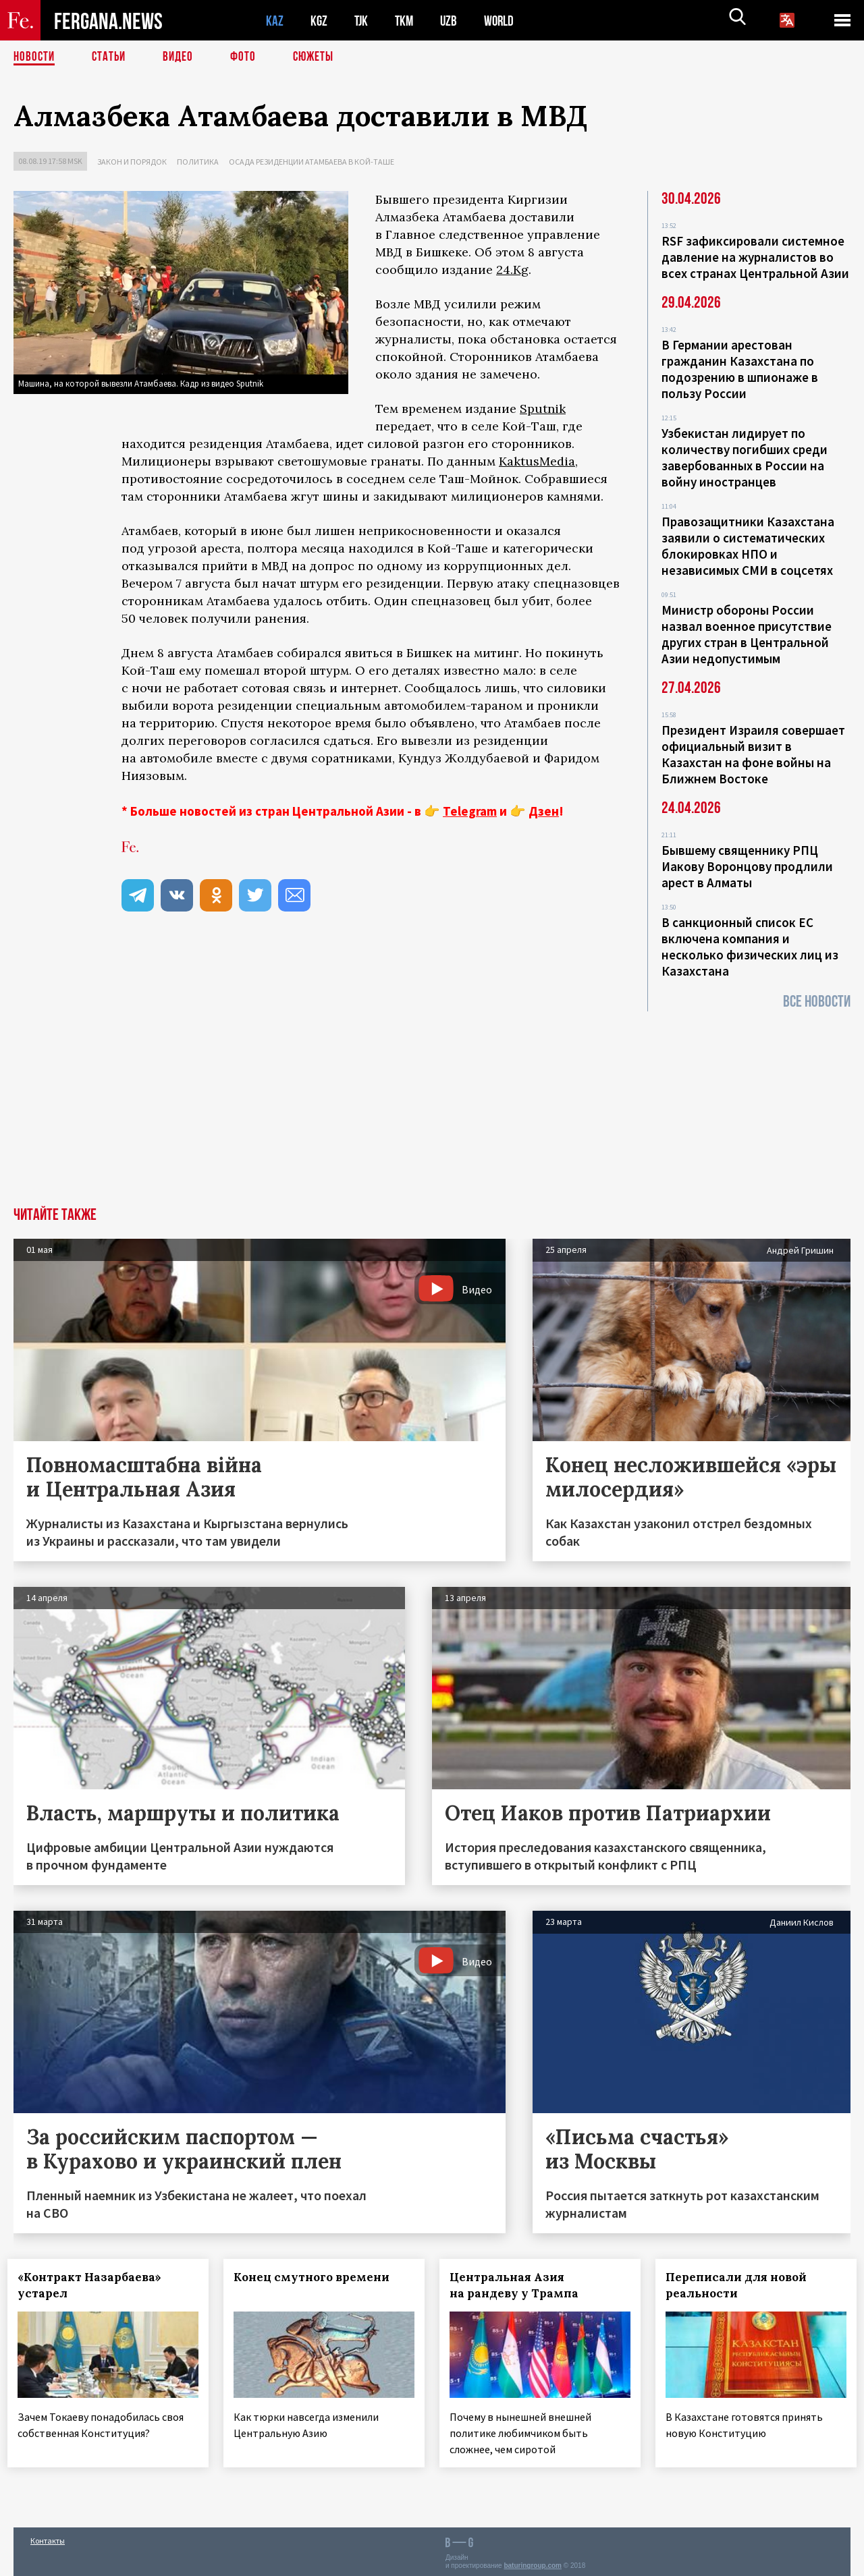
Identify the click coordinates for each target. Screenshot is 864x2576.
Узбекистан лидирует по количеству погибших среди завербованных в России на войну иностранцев (745, 457)
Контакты (47, 2536)
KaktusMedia (537, 461)
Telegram (470, 811)
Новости (35, 57)
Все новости (816, 1001)
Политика (198, 162)
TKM (406, 20)
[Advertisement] (432, 1105)
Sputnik (543, 408)
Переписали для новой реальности (742, 2285)
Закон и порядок (132, 162)
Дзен (544, 811)
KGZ (319, 20)
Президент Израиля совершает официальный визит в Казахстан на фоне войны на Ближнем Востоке (753, 754)
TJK (362, 20)
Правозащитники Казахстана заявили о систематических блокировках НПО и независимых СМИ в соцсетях (748, 545)
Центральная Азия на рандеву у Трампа (520, 2285)
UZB (452, 20)
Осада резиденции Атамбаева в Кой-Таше (311, 162)
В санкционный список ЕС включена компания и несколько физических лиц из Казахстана (750, 946)
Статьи (112, 57)
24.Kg (512, 269)
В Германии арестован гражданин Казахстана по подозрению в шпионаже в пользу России (740, 369)
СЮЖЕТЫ (320, 57)
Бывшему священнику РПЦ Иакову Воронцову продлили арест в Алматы (747, 866)
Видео (182, 57)
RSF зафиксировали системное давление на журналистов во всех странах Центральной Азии (755, 257)
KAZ (275, 20)
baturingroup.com (533, 2561)
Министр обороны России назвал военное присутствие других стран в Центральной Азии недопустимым (747, 634)
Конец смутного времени (318, 2277)
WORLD (503, 20)
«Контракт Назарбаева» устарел (95, 2285)
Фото (249, 57)
